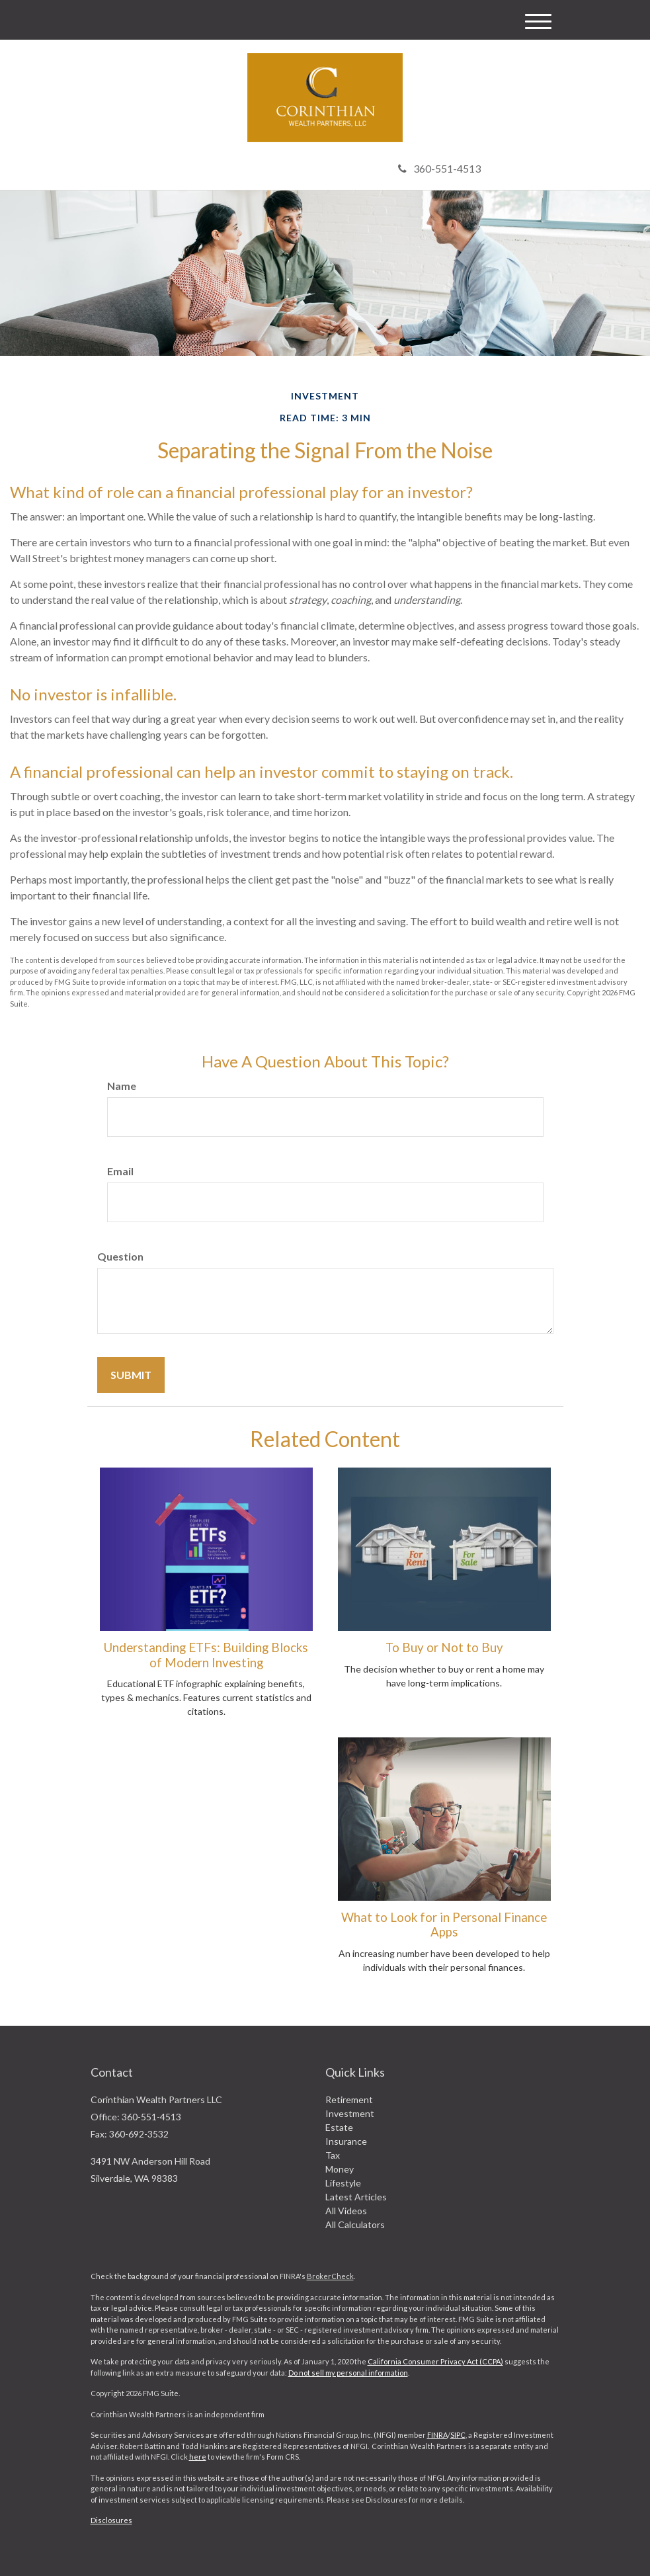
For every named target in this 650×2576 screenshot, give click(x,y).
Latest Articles (356, 2196)
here (197, 2456)
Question (120, 1256)
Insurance (346, 2141)
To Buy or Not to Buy (444, 1647)
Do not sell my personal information (348, 2372)
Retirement (349, 2099)
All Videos (346, 2210)
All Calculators (355, 2224)
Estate (339, 2127)
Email (120, 1171)
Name (121, 1085)
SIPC (458, 2435)
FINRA (437, 2435)
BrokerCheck (330, 2276)
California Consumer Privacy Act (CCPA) (435, 2361)
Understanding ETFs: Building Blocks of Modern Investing (206, 1654)
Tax (332, 2155)
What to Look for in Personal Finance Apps (444, 1924)
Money (339, 2169)
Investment (349, 2113)
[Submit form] (131, 1375)
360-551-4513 (439, 168)
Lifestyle (343, 2182)
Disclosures (111, 2520)
